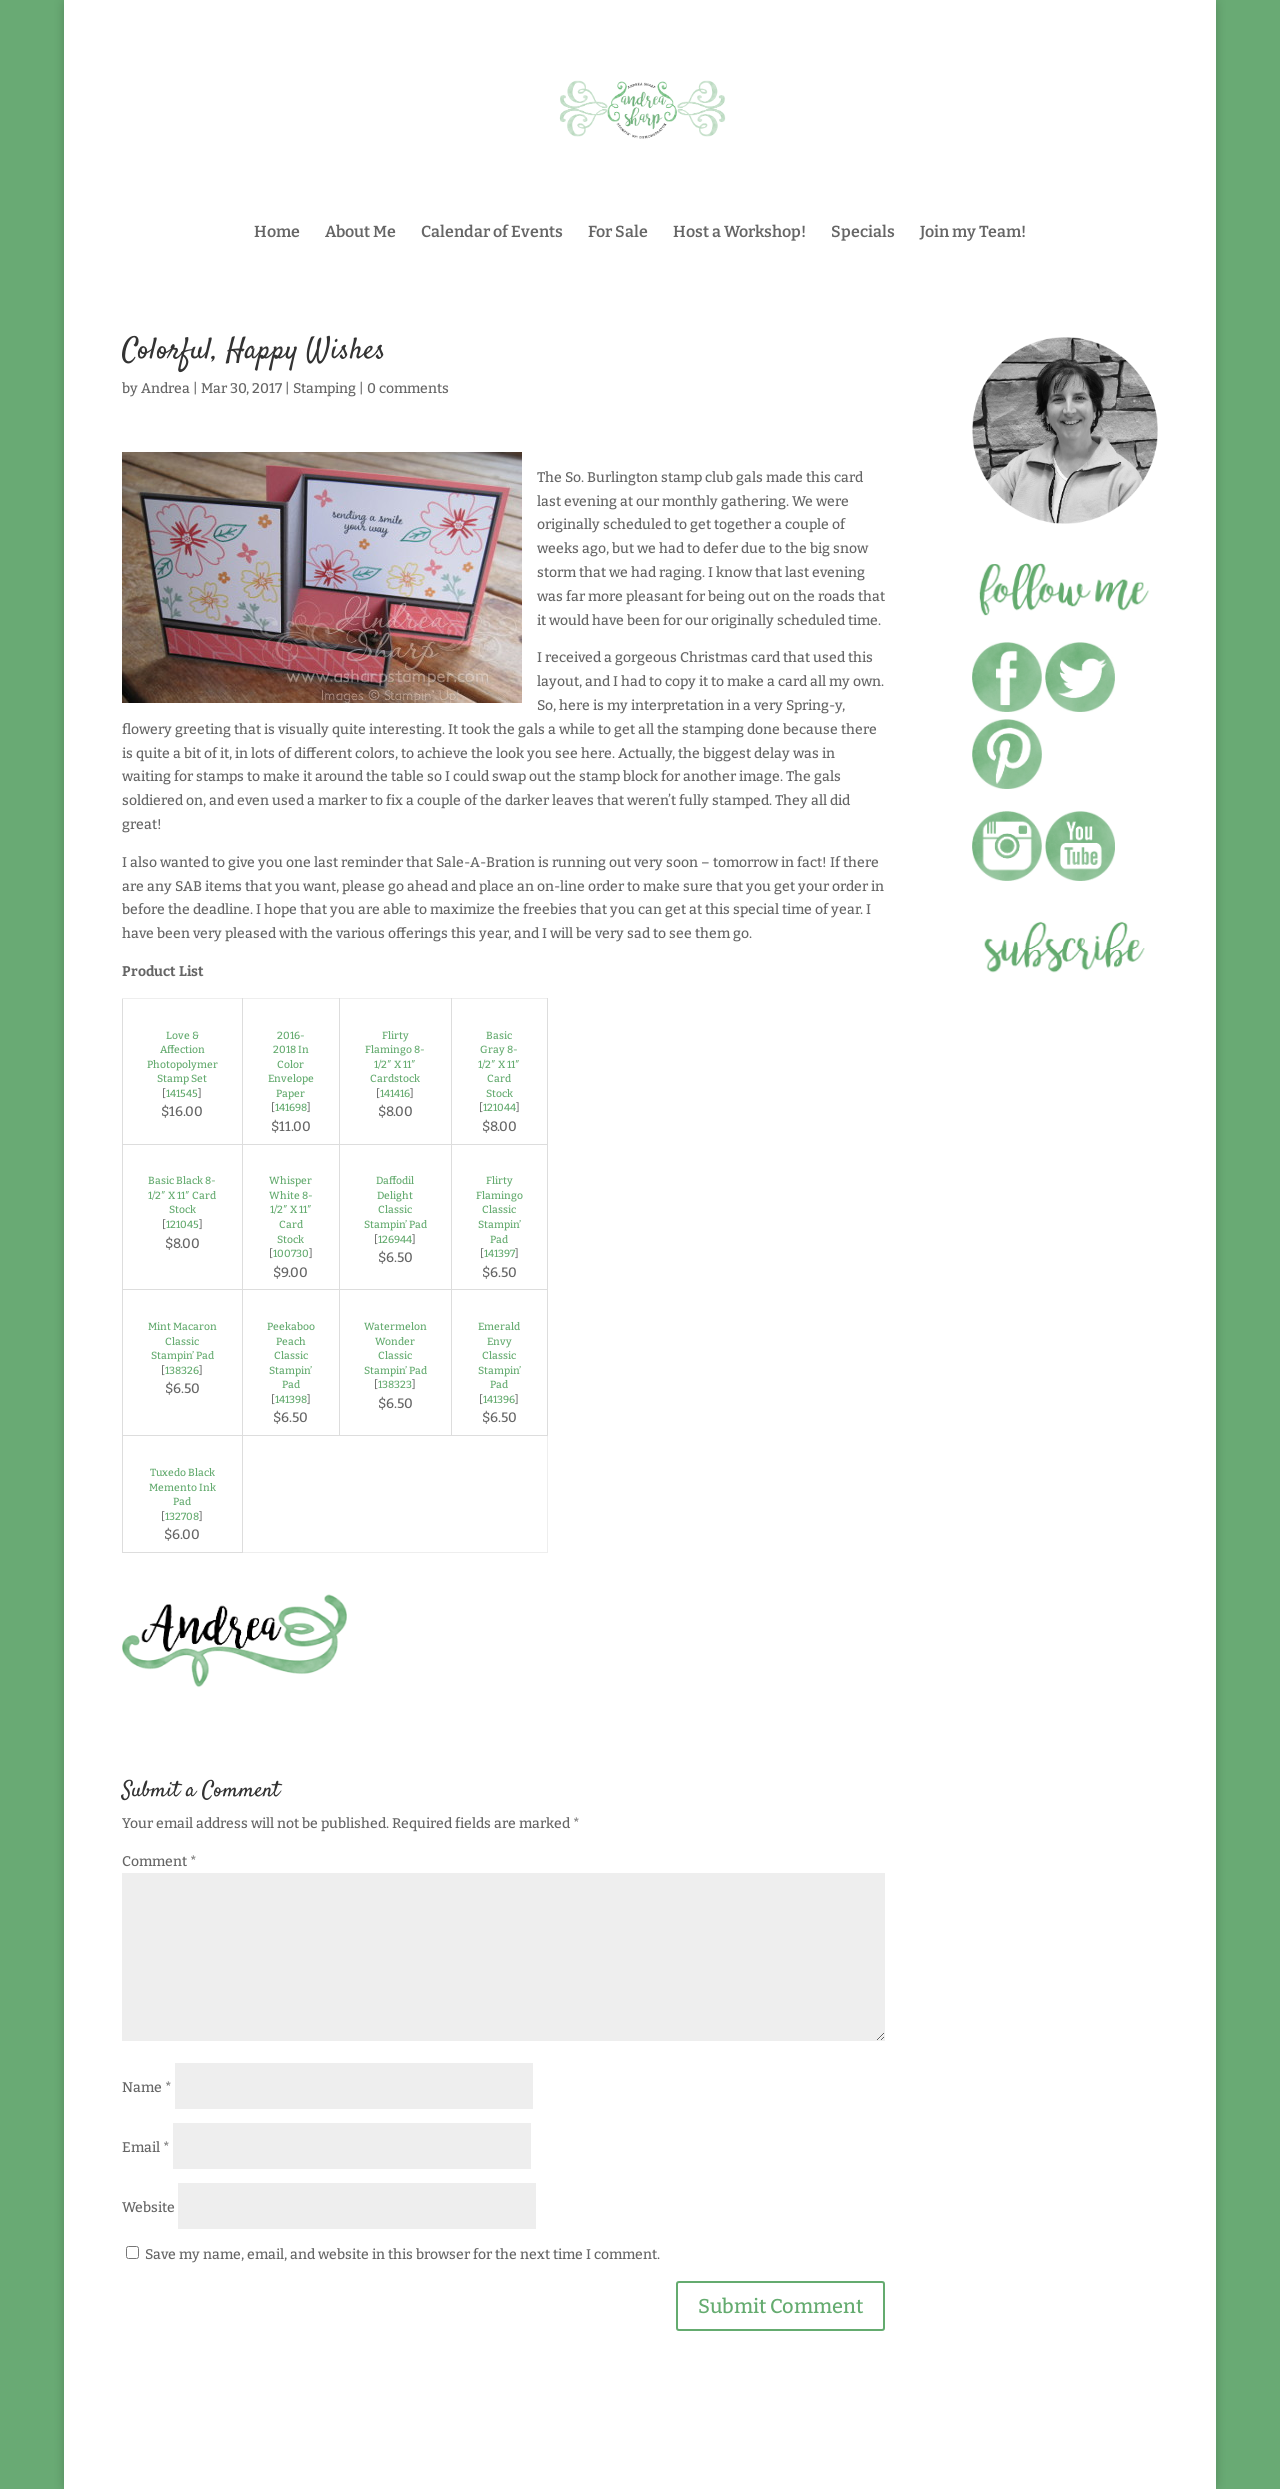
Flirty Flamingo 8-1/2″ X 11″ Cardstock (395, 1057)
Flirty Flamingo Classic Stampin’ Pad (499, 1209)
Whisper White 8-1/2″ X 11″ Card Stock (291, 1209)
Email (146, 2147)
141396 (499, 1399)
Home (277, 233)
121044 (499, 1107)
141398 (291, 1399)
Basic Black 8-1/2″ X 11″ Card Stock (182, 1195)
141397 (499, 1253)
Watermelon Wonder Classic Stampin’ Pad (395, 1348)
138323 (395, 1384)
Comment (159, 1861)
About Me (360, 233)
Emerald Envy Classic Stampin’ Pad (499, 1355)
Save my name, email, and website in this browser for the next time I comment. (402, 2254)
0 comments (408, 388)
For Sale (618, 233)
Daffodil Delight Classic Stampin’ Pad (395, 1202)
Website (148, 2207)
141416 (395, 1093)
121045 (182, 1224)
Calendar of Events (492, 233)
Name (147, 2087)
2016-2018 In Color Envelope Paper (291, 1064)
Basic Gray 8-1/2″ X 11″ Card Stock (499, 1064)
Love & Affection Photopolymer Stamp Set (182, 1057)
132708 (182, 1516)
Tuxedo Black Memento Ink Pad (182, 1487)
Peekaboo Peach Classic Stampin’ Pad (291, 1355)
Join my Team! (973, 233)
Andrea (165, 388)
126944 (395, 1239)
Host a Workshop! (739, 233)
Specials (863, 233)
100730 (291, 1253)
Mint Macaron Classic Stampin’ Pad (182, 1341)
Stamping (324, 388)
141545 (182, 1093)
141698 (291, 1107)
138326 (182, 1370)
